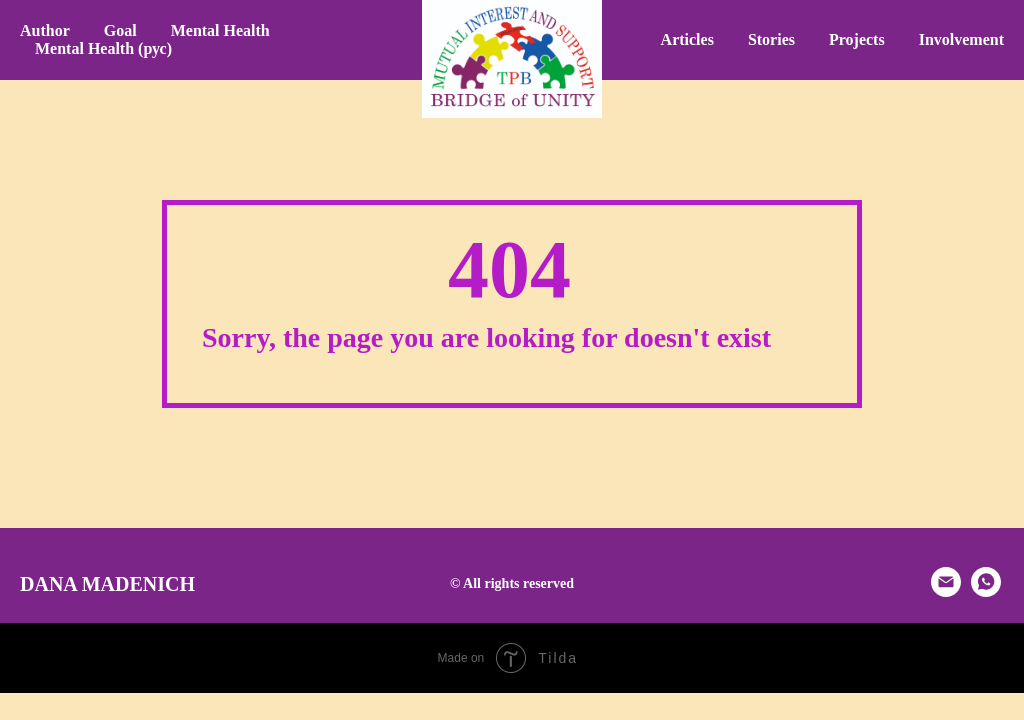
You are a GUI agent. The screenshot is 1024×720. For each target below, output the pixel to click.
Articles (687, 39)
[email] (946, 591)
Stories (771, 39)
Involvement (961, 39)
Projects (857, 39)
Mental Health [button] (220, 30)
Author (45, 30)
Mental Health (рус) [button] (103, 48)
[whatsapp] (986, 591)
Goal (120, 30)
